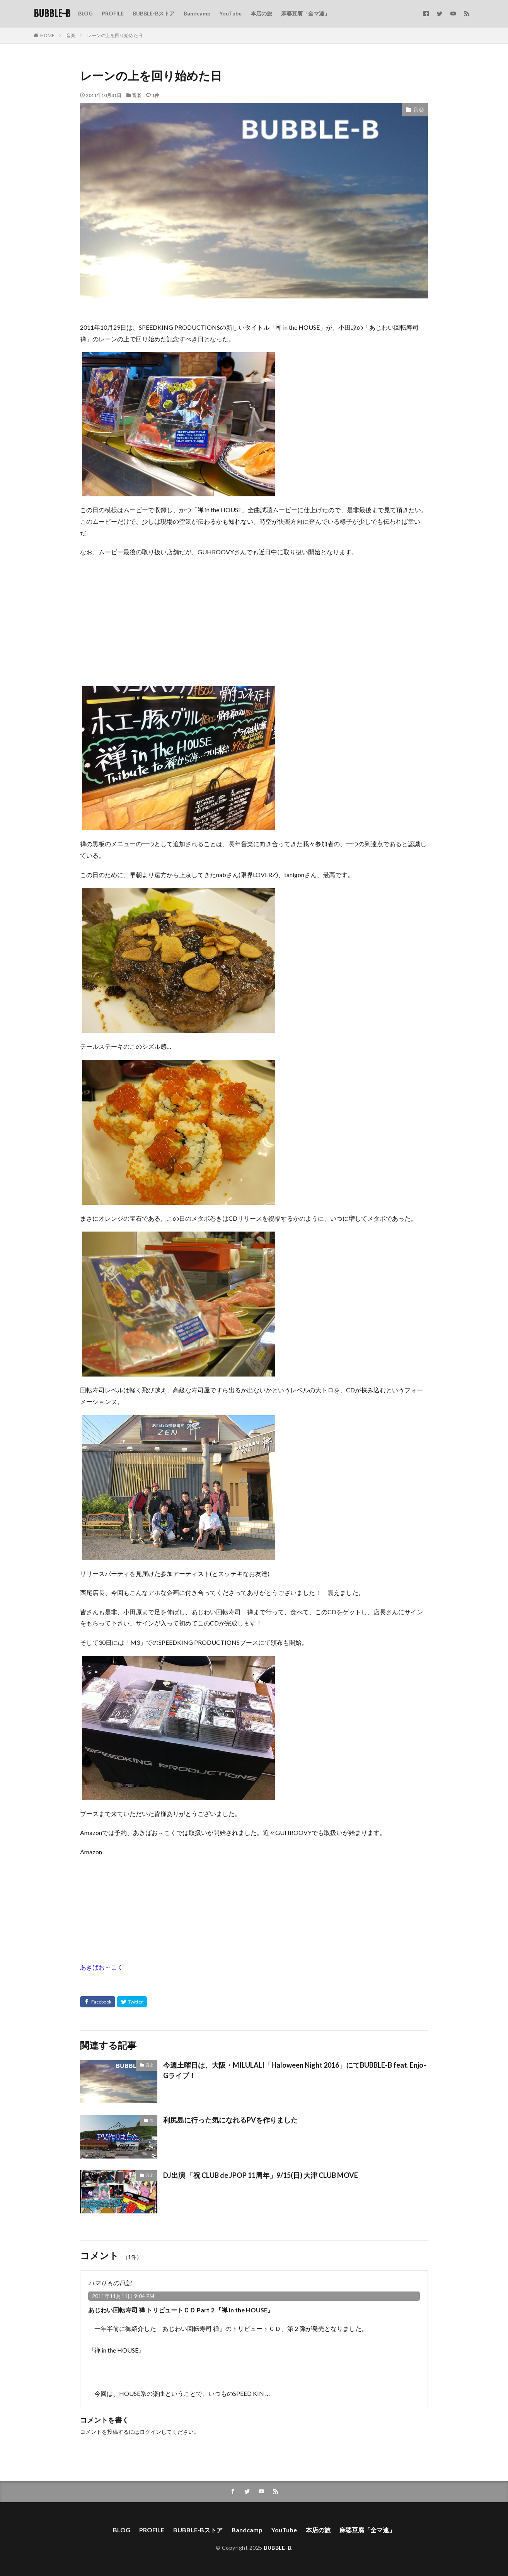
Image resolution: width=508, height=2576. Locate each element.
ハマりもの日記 (109, 2282)
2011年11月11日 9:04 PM (123, 2296)
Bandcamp (197, 13)
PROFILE (113, 13)
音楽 (70, 35)
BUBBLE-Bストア (154, 13)
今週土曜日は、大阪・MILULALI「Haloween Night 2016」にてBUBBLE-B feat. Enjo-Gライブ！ (294, 2070)
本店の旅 (261, 13)
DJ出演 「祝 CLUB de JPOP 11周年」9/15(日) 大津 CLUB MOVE (260, 2175)
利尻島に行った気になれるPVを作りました (230, 2120)
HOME (47, 35)
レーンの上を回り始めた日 (115, 35)
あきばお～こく (101, 1967)
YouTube (230, 13)
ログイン (150, 2431)
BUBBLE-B (52, 13)
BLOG (85, 13)
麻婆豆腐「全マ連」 (305, 13)
